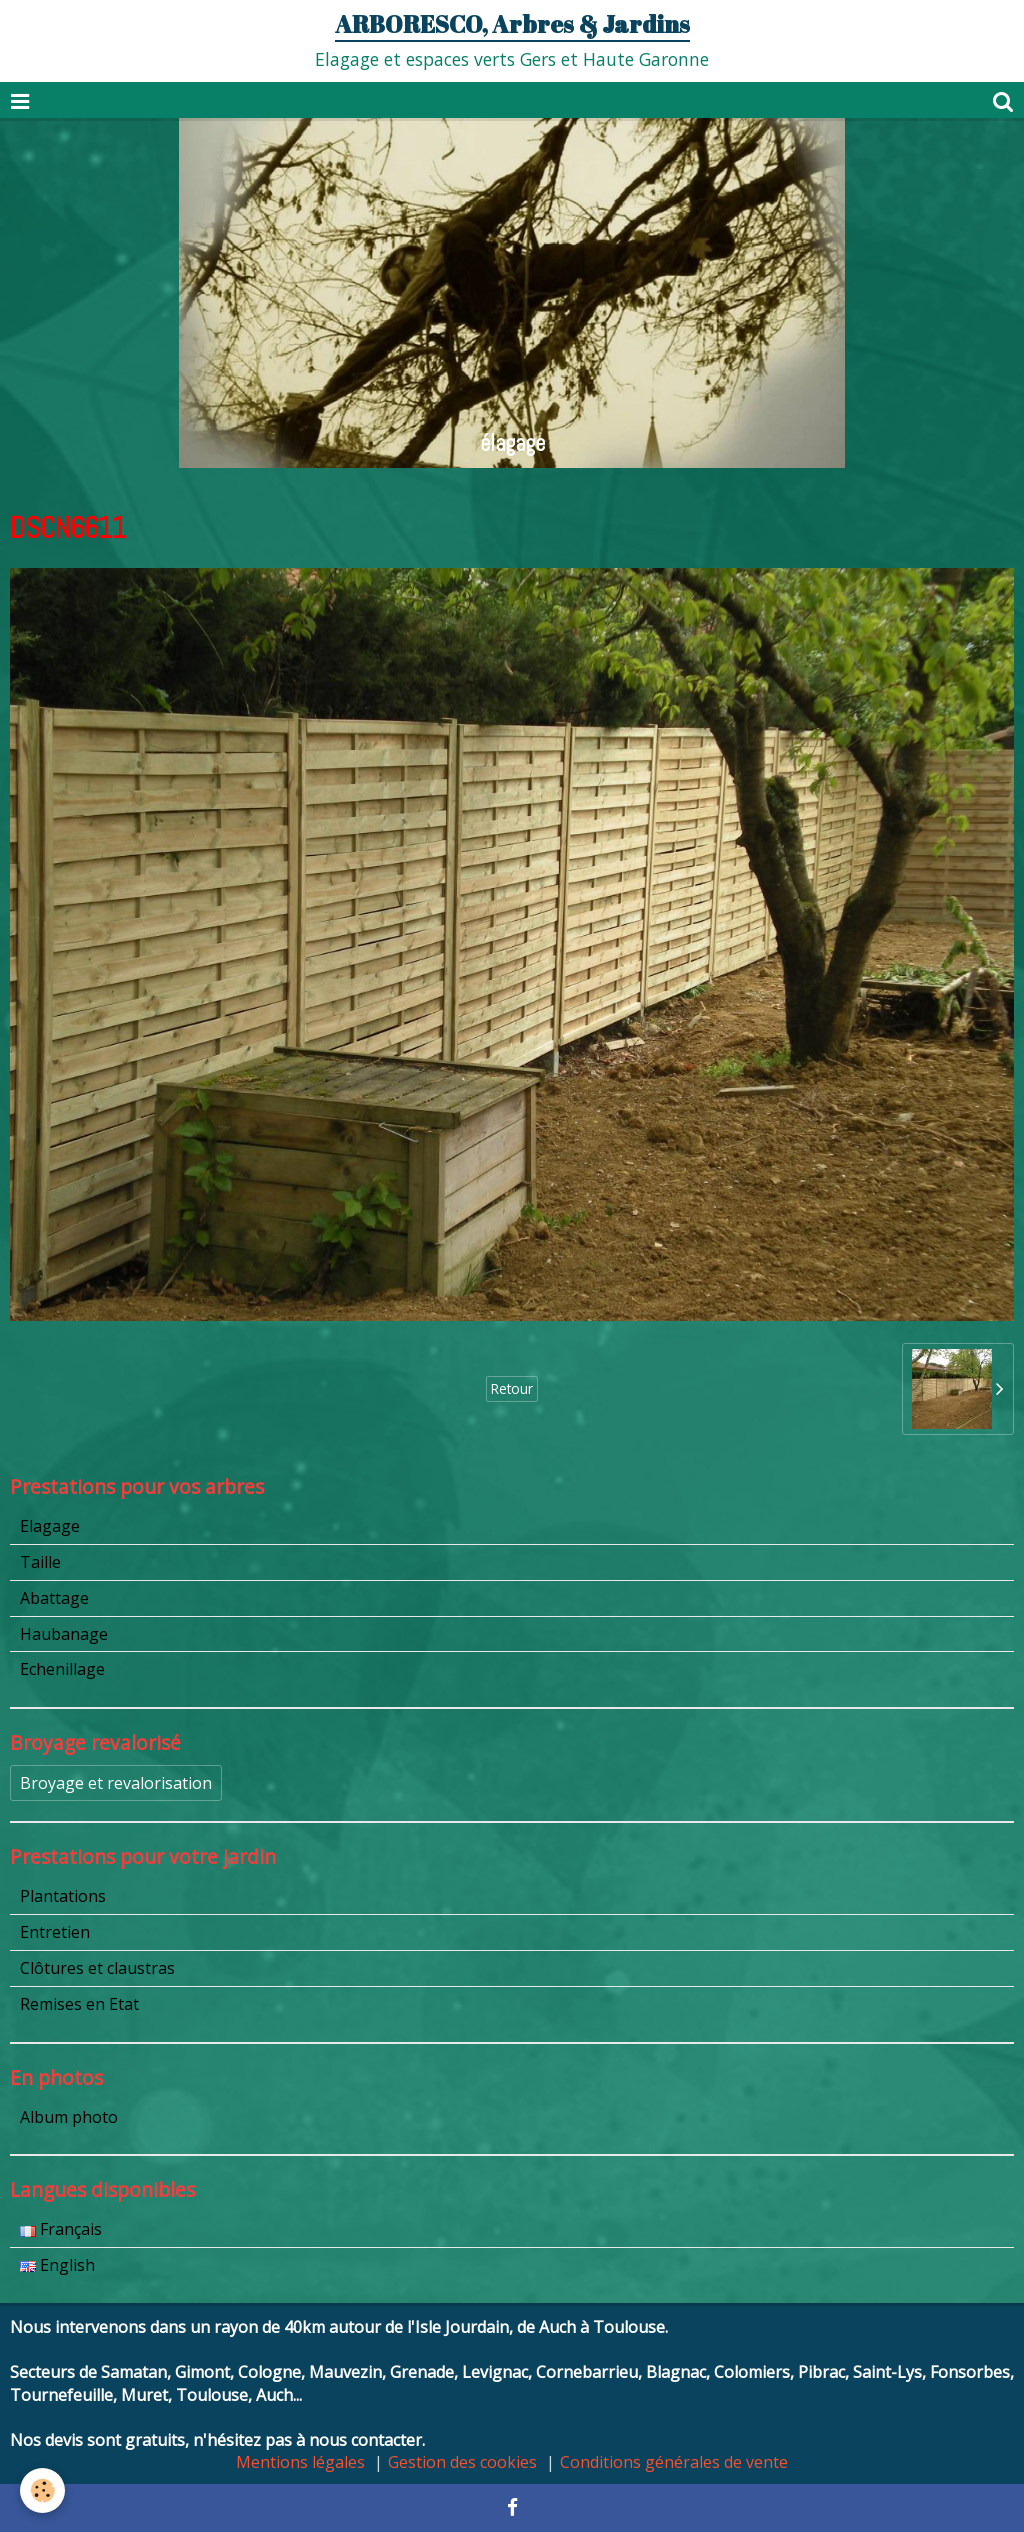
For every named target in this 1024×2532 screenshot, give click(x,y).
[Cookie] (42, 2490)
